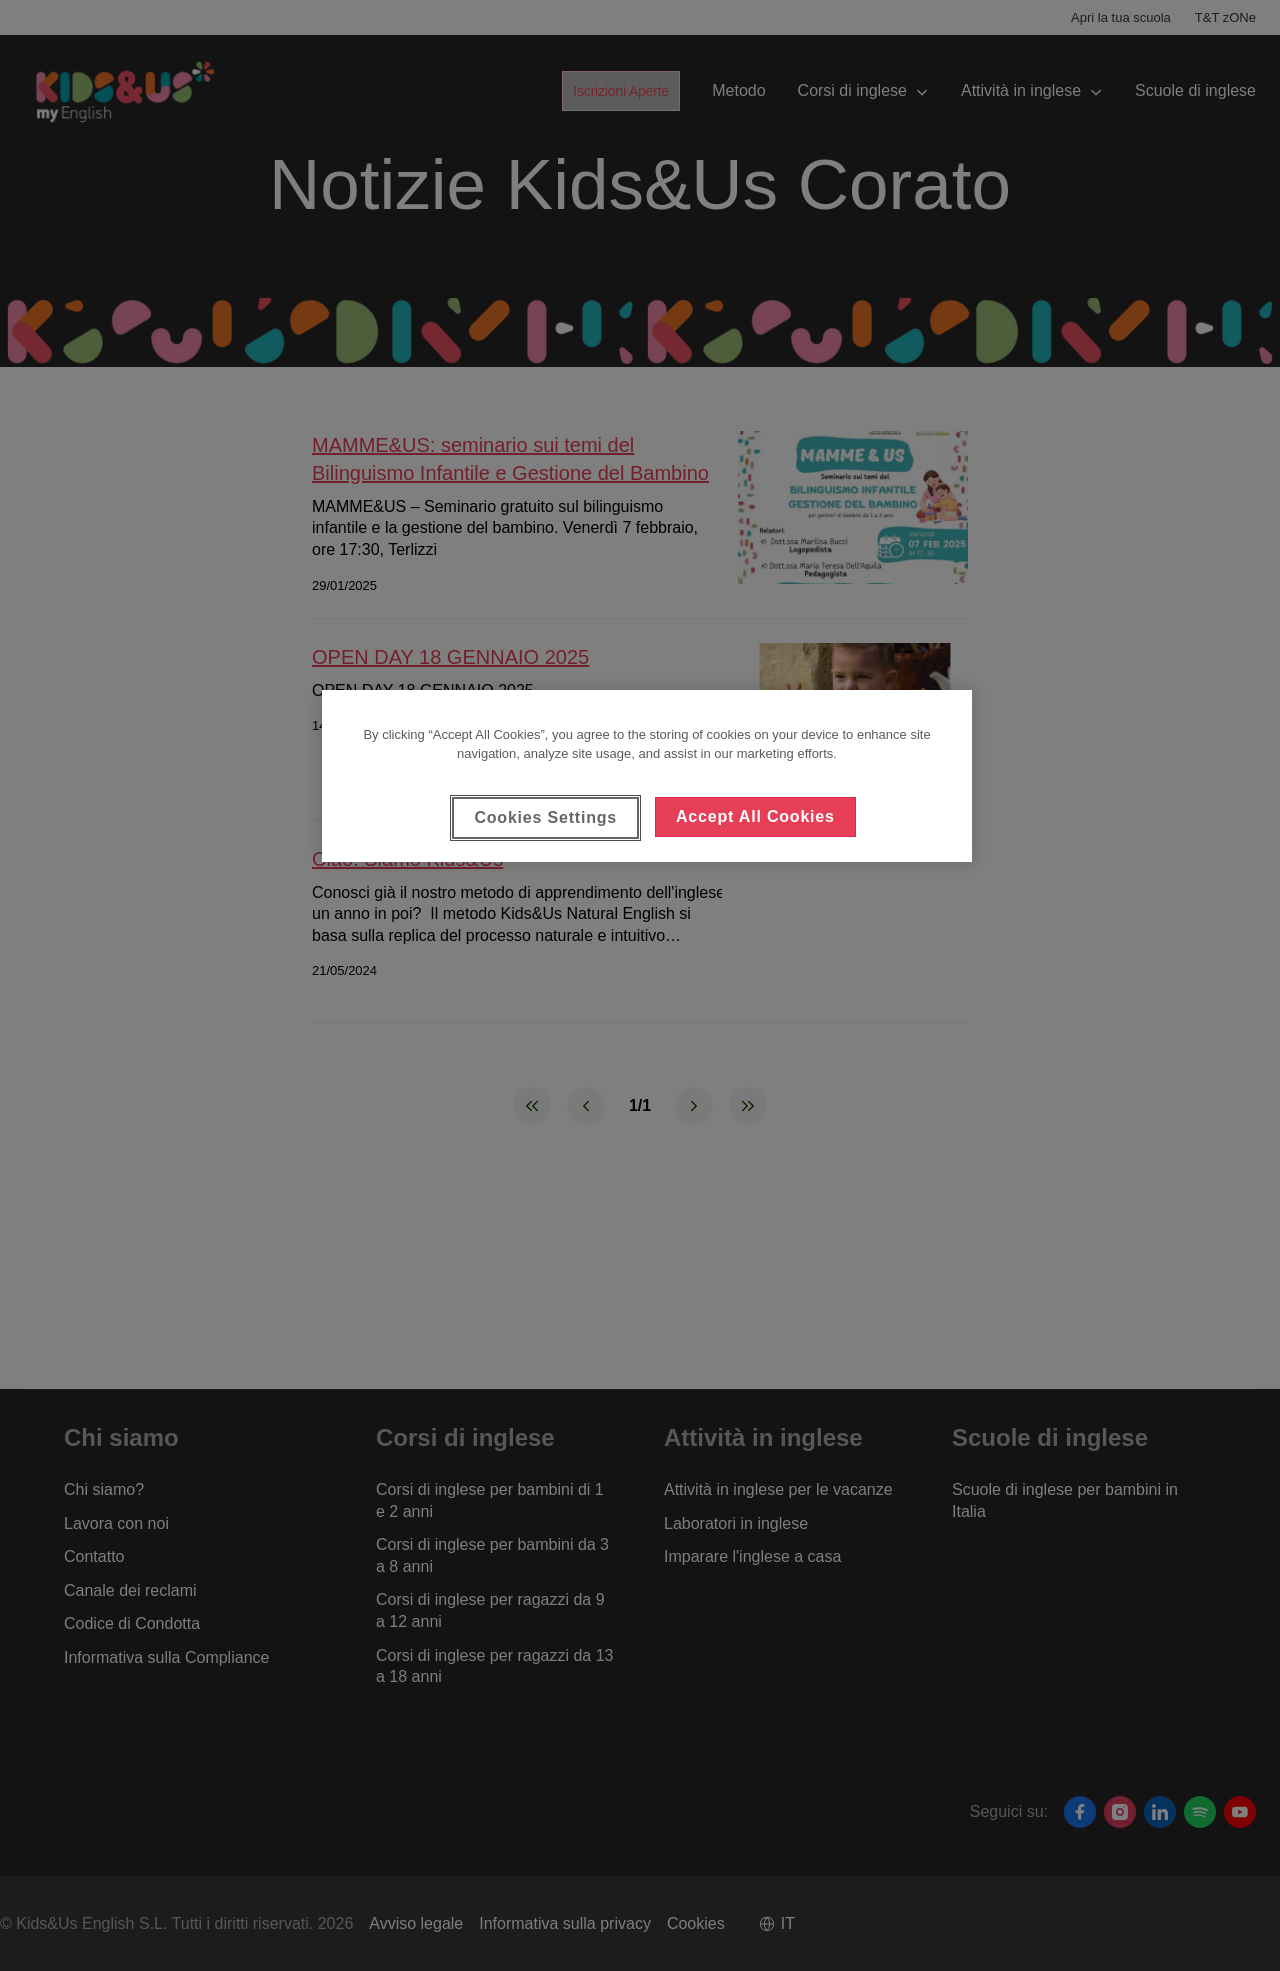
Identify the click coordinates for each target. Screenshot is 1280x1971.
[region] (647, 776)
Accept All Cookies (755, 816)
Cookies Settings (545, 817)
